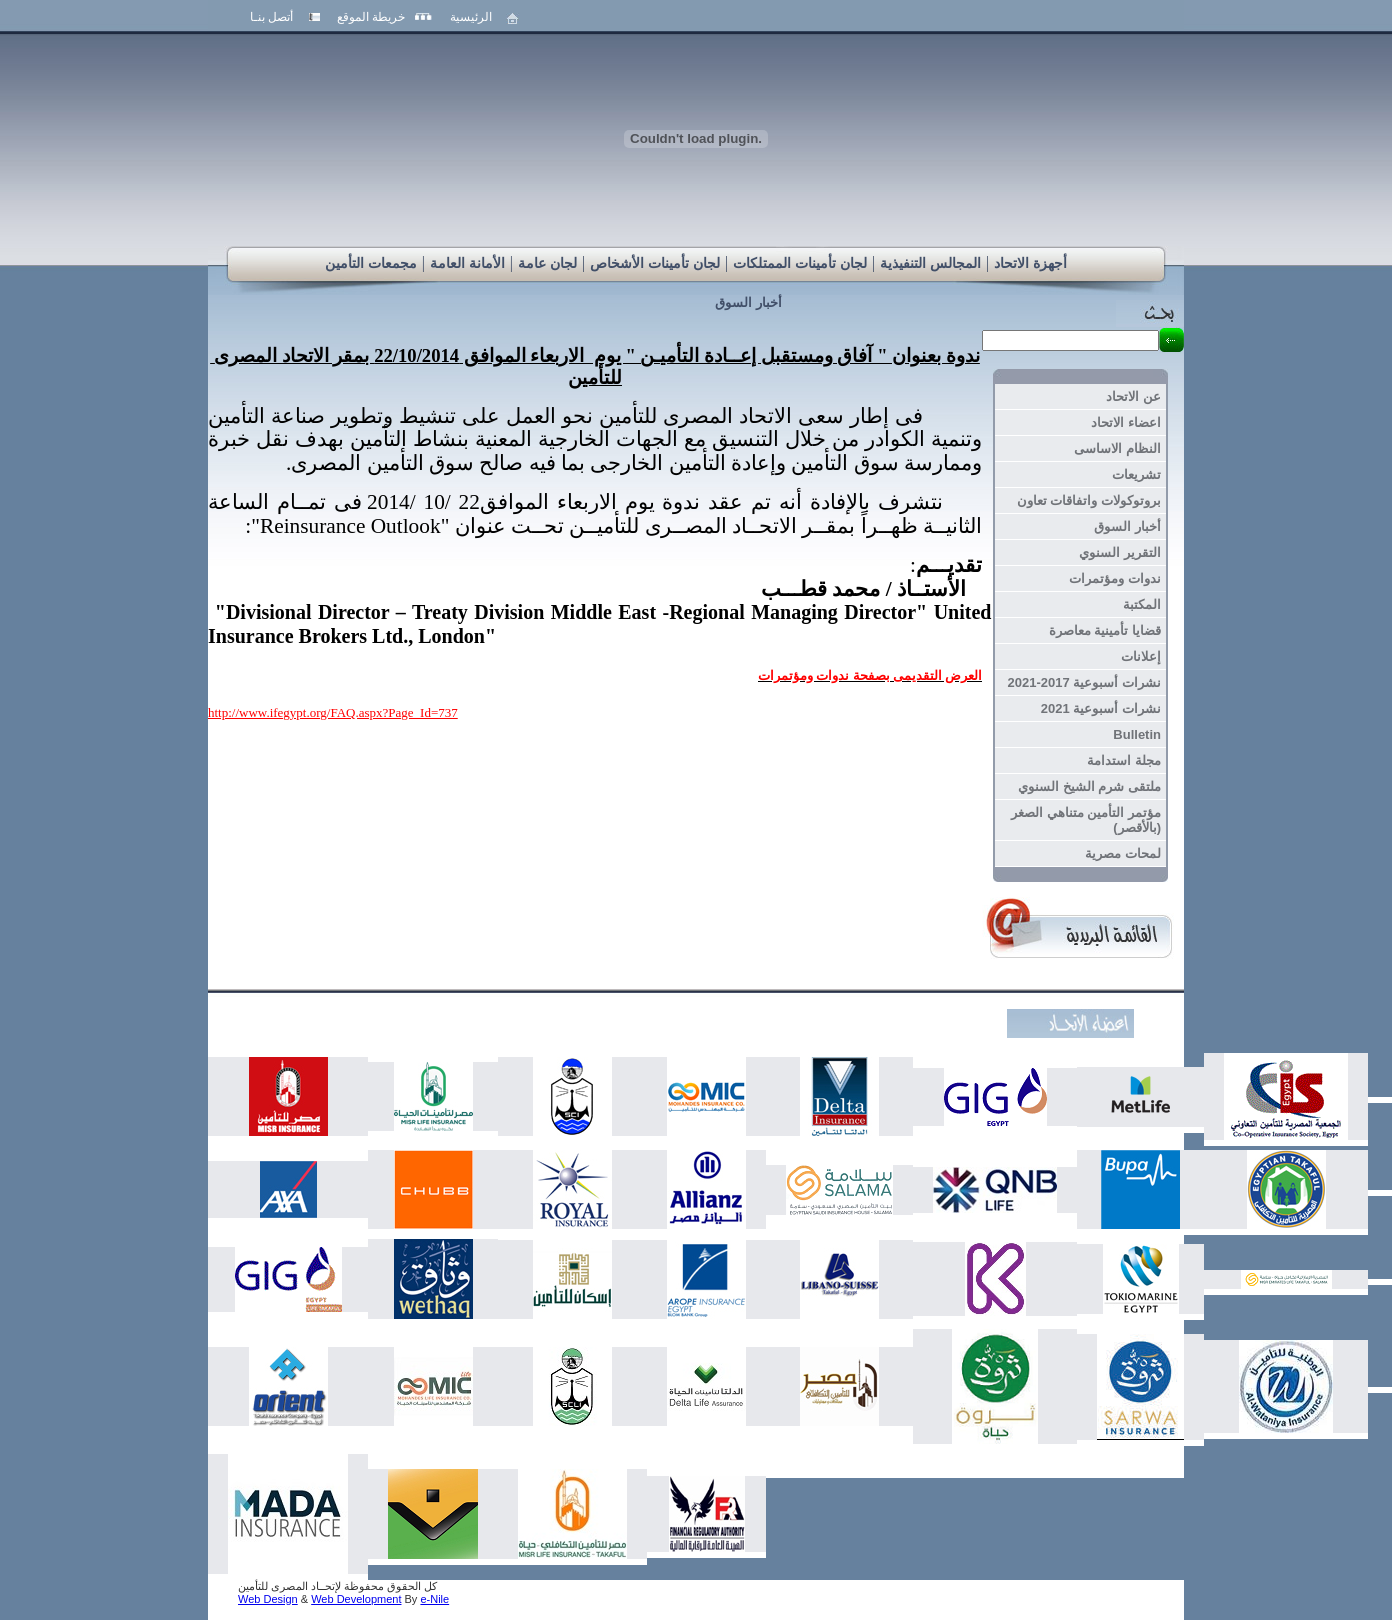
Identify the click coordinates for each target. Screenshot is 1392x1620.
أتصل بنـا (271, 17)
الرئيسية (471, 17)
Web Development (356, 1599)
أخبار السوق (748, 302)
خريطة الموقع (371, 17)
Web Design (268, 1599)
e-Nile (434, 1599)
